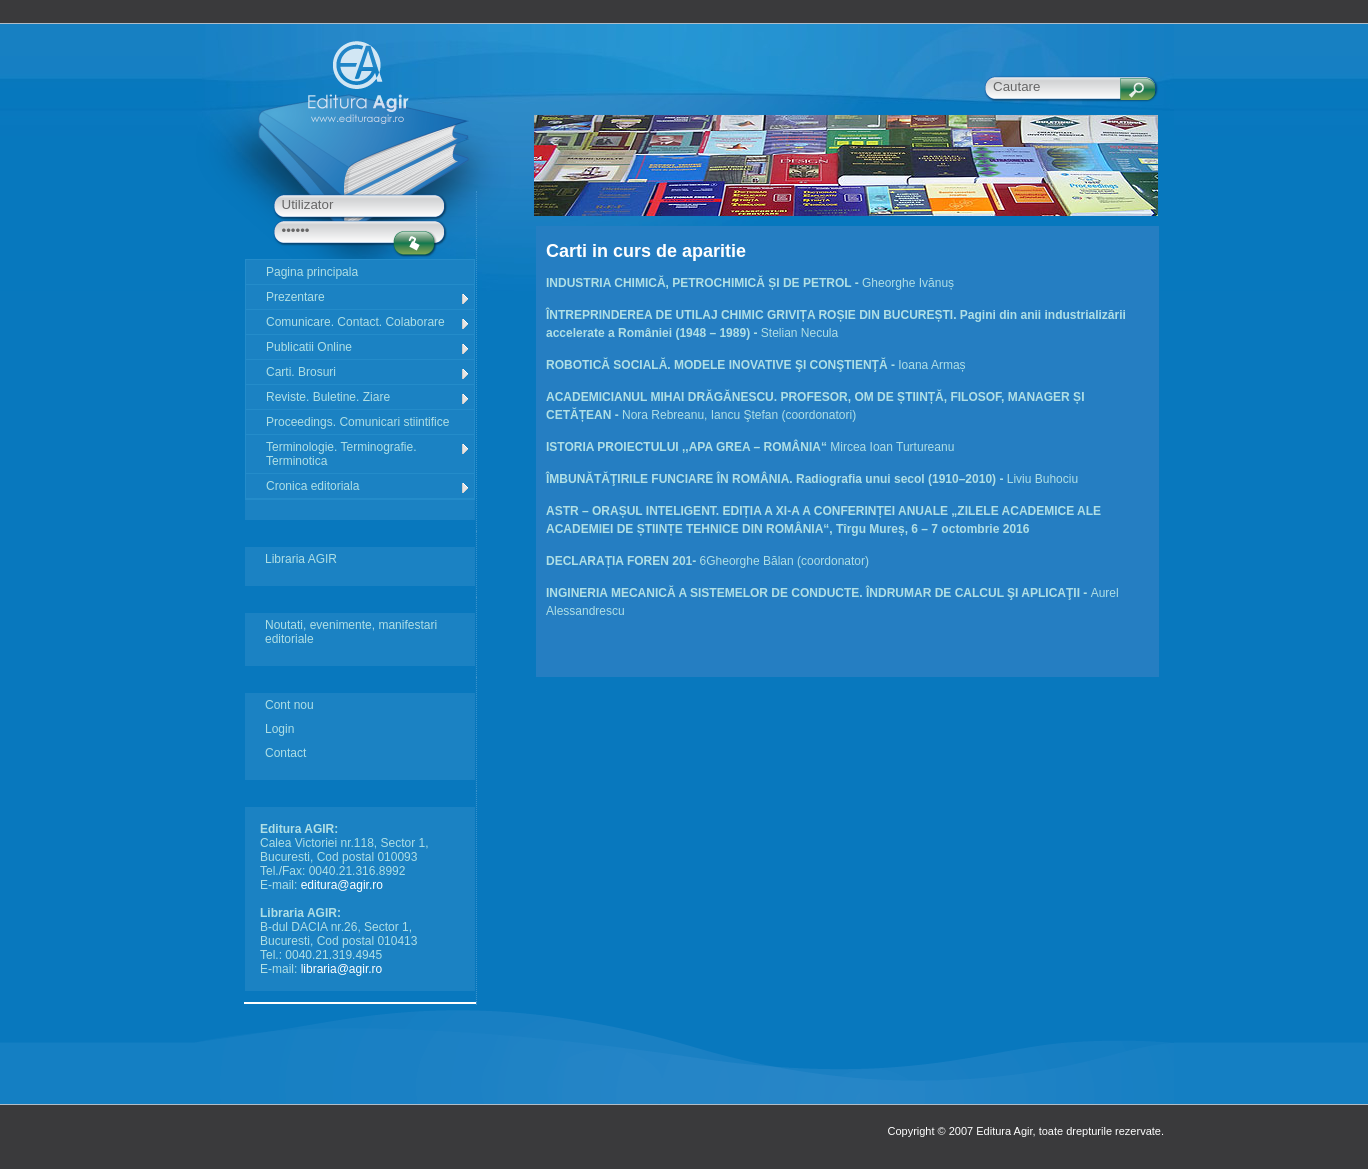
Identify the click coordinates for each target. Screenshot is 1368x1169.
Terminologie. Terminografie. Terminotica (368, 454)
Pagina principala (312, 272)
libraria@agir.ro (342, 969)
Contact (285, 753)
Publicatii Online (368, 347)
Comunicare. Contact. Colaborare (368, 322)
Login (279, 729)
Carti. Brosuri (368, 372)
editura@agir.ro (342, 885)
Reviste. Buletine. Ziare (368, 397)
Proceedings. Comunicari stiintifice (357, 422)
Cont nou (289, 705)
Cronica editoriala (368, 486)
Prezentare (368, 297)
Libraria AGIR (301, 559)
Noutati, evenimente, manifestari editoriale (351, 632)
